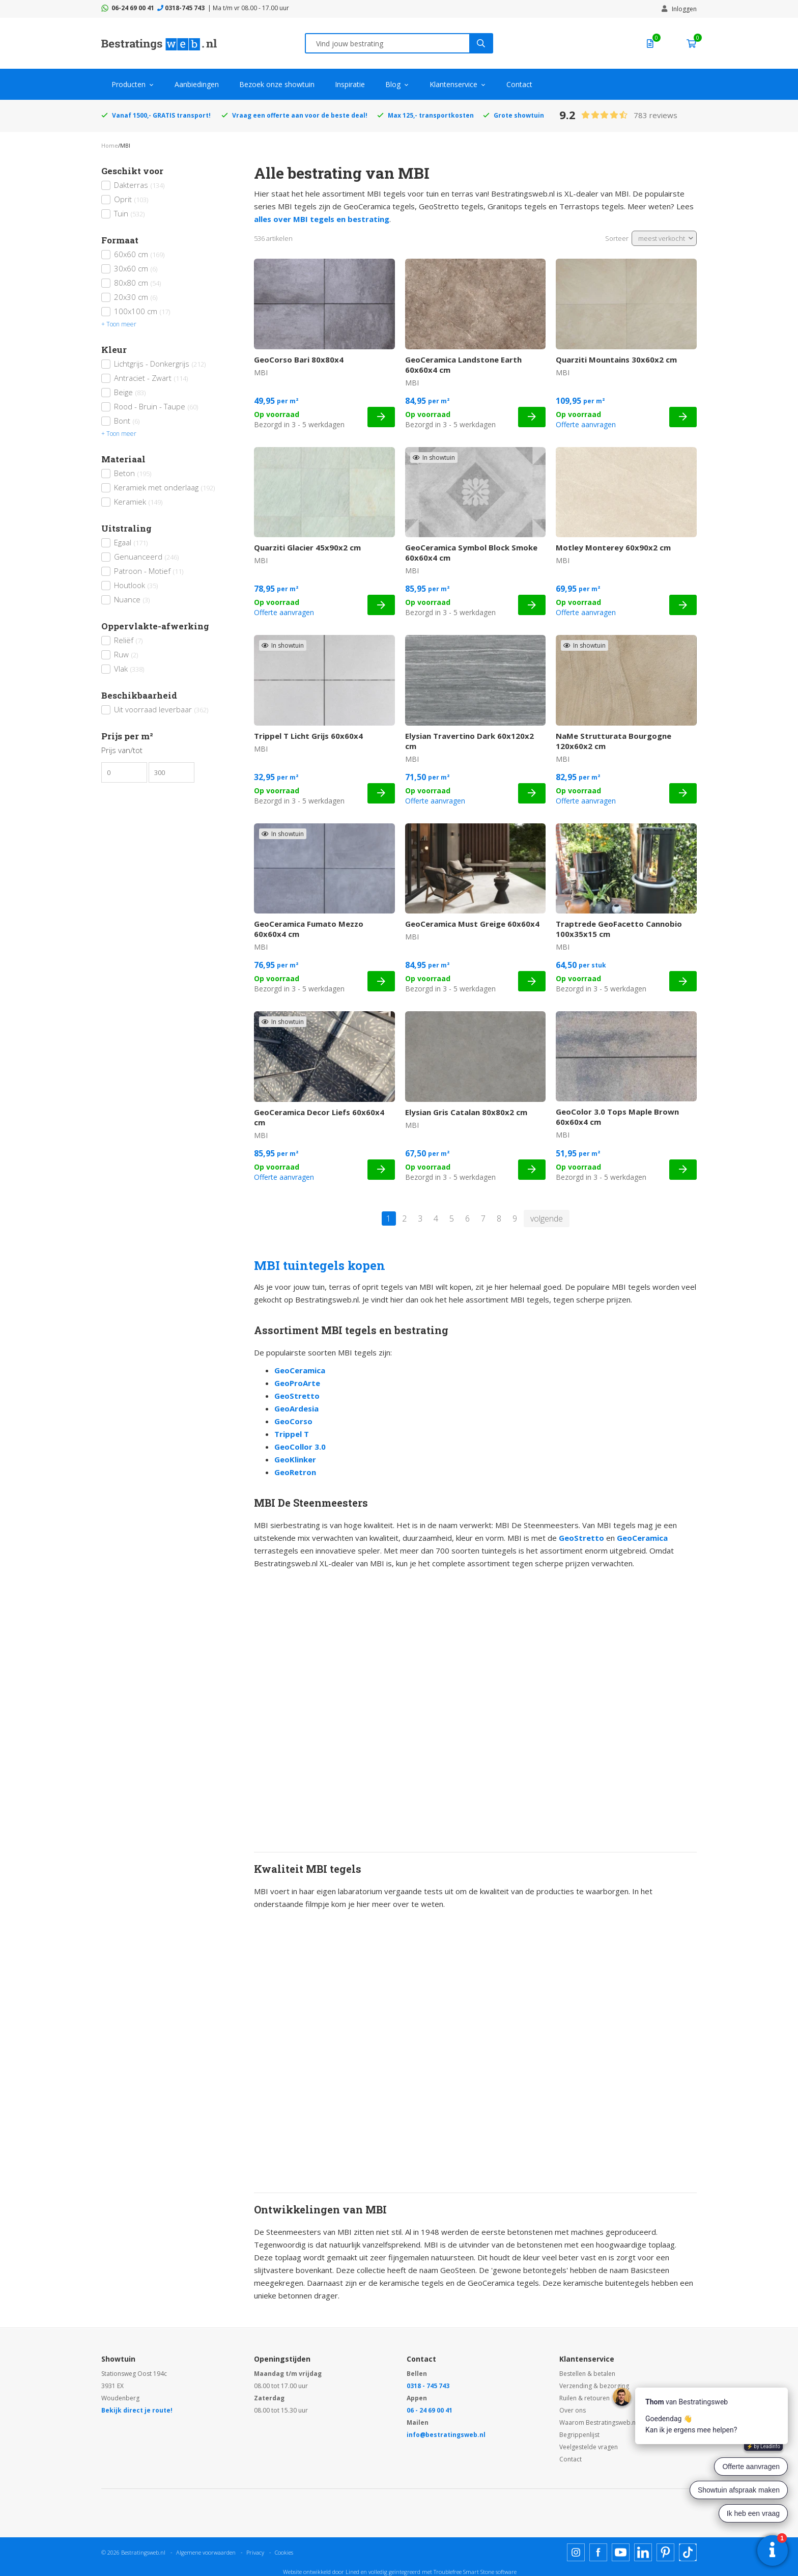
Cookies (284, 2552)
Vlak (129, 668)
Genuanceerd (146, 556)
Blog (393, 84)
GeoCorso (293, 1421)
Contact (519, 84)
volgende (546, 1218)
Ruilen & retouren (584, 2398)
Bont (126, 420)
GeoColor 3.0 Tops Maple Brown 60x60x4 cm (617, 1116)
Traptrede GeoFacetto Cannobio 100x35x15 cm (619, 929)
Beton (132, 473)
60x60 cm (139, 254)
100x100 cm (142, 311)
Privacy (255, 2552)
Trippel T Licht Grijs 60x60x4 (308, 736)
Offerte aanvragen (586, 424)
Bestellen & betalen (587, 2373)
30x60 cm (135, 268)
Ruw (126, 654)
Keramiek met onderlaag (164, 487)
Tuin (129, 213)
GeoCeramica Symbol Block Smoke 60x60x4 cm (471, 552)
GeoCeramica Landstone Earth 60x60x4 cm (463, 364)
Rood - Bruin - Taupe (156, 406)
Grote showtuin (519, 115)
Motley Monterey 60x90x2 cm (613, 547)
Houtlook (136, 585)
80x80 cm (137, 282)
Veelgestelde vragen (588, 2447)
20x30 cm (135, 296)
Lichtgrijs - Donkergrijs (160, 363)
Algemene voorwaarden (206, 2552)
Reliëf (128, 640)
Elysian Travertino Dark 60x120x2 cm (469, 741)
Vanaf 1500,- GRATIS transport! (161, 115)
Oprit (131, 199)
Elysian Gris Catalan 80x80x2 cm (466, 1112)
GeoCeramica (299, 1370)
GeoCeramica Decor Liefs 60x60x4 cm (319, 1117)
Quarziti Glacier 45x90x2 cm (307, 547)
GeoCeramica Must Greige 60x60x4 (472, 924)
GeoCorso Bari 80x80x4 (299, 359)
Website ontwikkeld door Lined (321, 2571)
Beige (130, 392)
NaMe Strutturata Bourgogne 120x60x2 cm (613, 741)
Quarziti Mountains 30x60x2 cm (616, 359)
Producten (128, 84)
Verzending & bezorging (594, 2385)
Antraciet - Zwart (151, 377)
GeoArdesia (296, 1408)
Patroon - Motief (148, 570)
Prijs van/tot (121, 750)
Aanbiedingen (197, 84)
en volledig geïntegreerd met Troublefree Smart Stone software (439, 2571)
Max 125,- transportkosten (431, 115)
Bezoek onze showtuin (277, 84)
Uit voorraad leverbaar (161, 709)
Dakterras (139, 184)
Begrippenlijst (579, 2434)
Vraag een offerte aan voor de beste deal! (299, 115)
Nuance (132, 599)
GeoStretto (297, 1396)
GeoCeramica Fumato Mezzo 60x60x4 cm (308, 929)
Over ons (572, 2410)
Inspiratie (350, 84)
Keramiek (138, 501)
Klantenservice (453, 84)
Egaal (131, 542)
